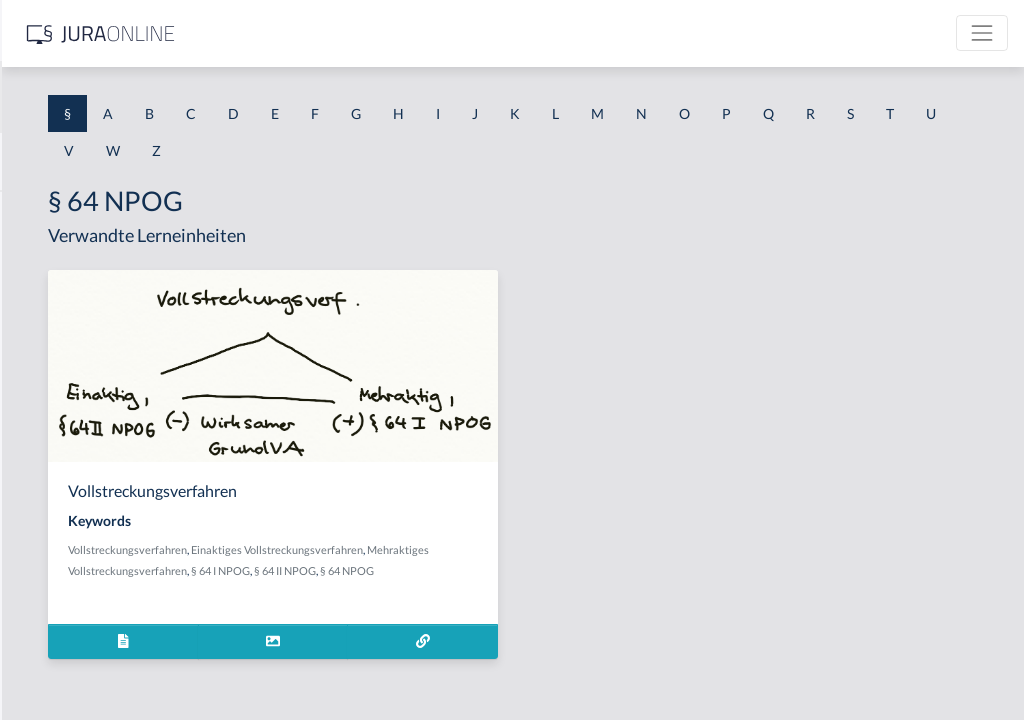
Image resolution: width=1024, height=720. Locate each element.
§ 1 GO (37, 302)
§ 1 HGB (41, 347)
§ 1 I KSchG (51, 617)
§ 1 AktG (42, 212)
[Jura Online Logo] (419, 33)
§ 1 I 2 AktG (51, 482)
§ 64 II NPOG (572, 591)
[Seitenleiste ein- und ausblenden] (288, 30)
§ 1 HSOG (46, 392)
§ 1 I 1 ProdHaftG (70, 437)
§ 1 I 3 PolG (51, 572)
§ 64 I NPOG (507, 591)
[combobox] (160, 97)
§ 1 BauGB (48, 257)
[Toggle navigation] (982, 33)
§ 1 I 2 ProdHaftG (70, 527)
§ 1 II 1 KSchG (58, 662)
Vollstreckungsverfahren (414, 549)
